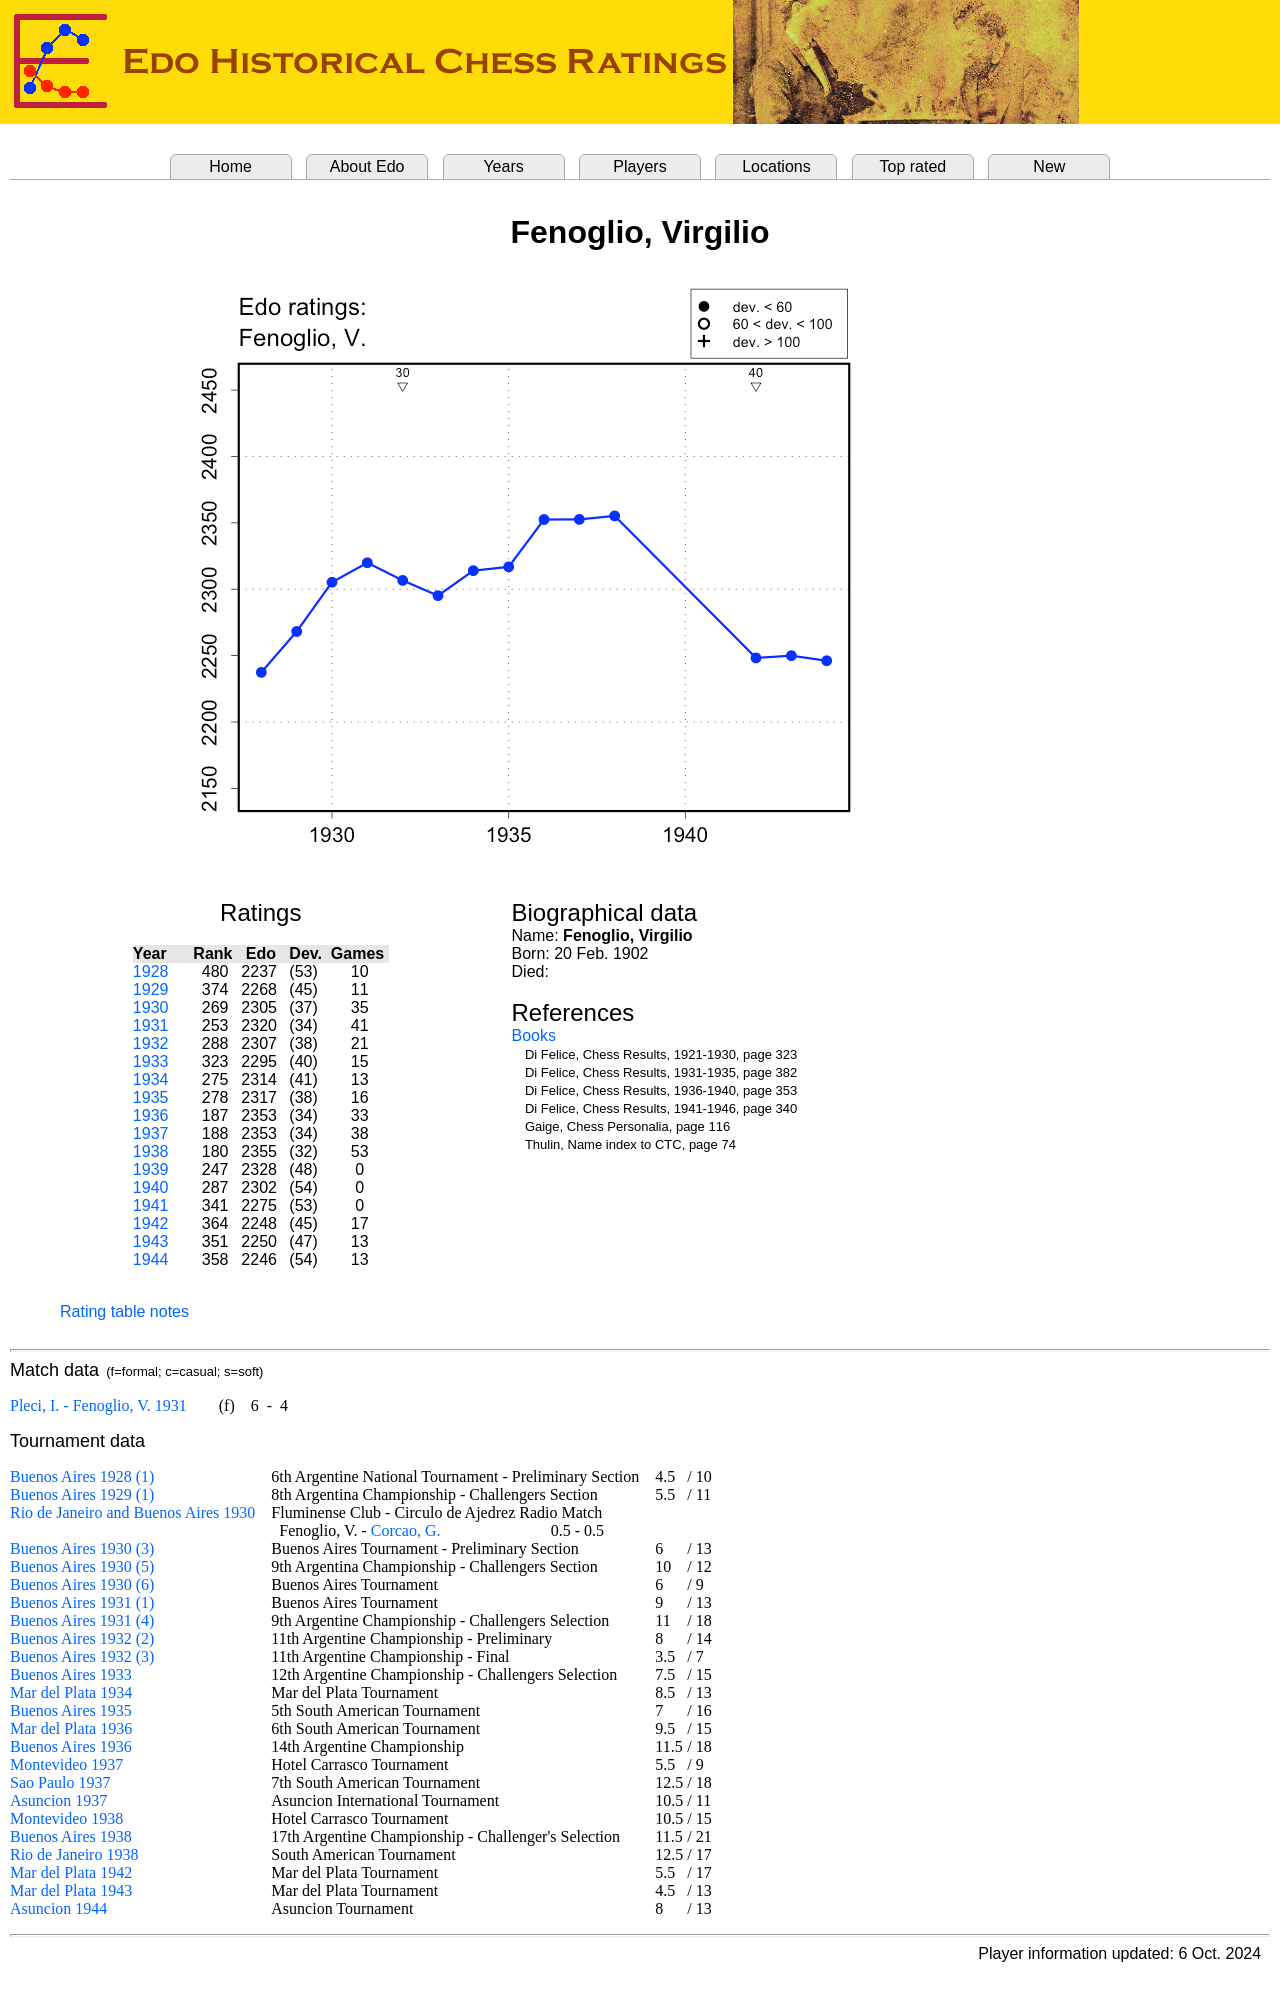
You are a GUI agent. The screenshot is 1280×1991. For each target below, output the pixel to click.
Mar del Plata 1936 (71, 1728)
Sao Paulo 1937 (60, 1782)
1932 (151, 1043)
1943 (151, 1241)
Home (230, 166)
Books (534, 1035)
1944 (151, 1259)
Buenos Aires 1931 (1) (82, 1602)
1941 (151, 1205)
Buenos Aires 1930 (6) (82, 1584)
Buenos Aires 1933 (71, 1674)
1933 (151, 1061)
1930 (151, 1007)
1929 (151, 989)
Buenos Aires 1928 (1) (82, 1476)
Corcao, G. (406, 1530)
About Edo (367, 166)
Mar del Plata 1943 (71, 1890)
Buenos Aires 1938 (71, 1836)
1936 (151, 1115)
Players (639, 166)
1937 (151, 1133)
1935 (151, 1097)
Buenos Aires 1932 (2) (82, 1638)
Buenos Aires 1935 (71, 1710)
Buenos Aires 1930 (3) (82, 1548)
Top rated (913, 166)
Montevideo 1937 (66, 1764)
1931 (151, 1025)
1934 (151, 1079)
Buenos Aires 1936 (71, 1746)
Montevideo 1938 (66, 1818)
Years (503, 166)
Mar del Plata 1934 (71, 1692)
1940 (151, 1187)
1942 (151, 1223)
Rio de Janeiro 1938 (74, 1854)
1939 (151, 1169)
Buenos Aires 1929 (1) (82, 1494)
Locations (776, 166)
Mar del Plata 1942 (71, 1872)
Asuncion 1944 (58, 1908)
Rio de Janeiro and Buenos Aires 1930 (132, 1512)
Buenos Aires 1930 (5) (82, 1566)
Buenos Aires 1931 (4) (82, 1620)
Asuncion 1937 (58, 1800)
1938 (151, 1151)
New (1049, 166)
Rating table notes (124, 1311)
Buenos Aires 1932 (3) (82, 1656)
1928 (151, 971)
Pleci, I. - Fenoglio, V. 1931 (98, 1405)
